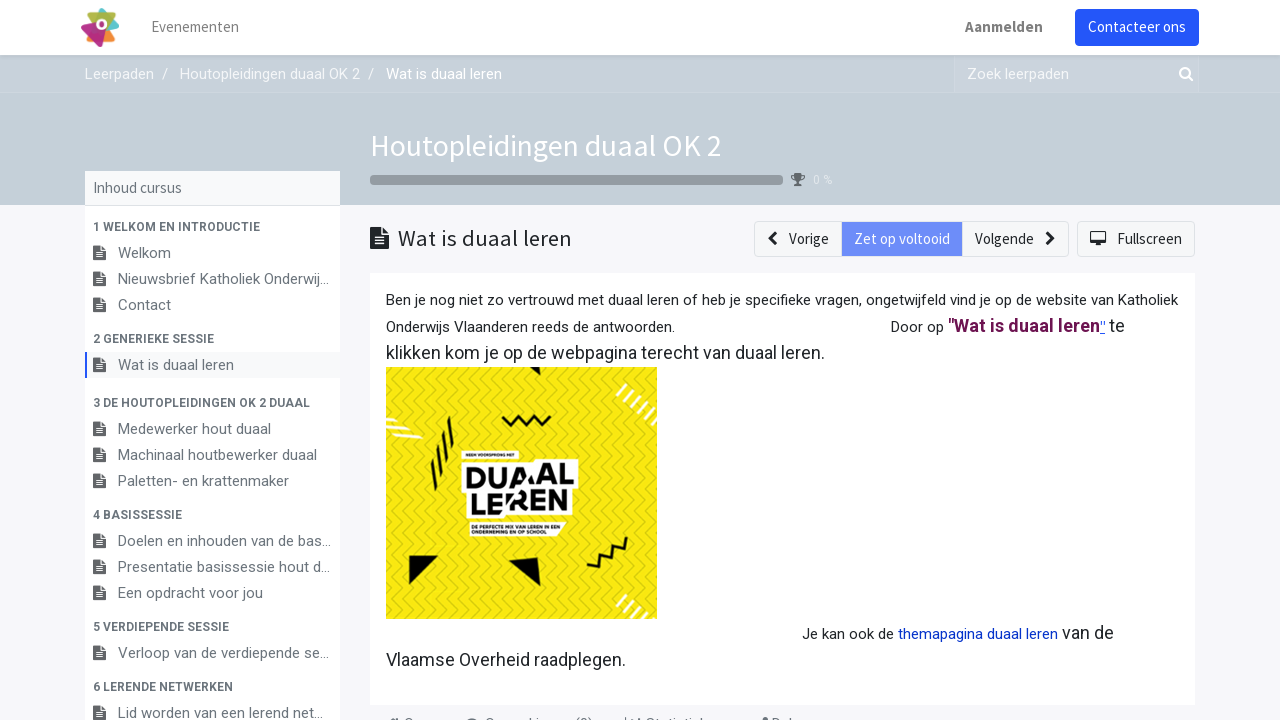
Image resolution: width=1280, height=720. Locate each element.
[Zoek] (1182, 74)
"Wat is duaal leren (1024, 325)
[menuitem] (200, 27)
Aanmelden (1000, 26)
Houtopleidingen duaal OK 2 (546, 145)
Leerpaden (119, 74)
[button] (212, 227)
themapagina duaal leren (978, 634)
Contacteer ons (1133, 26)
